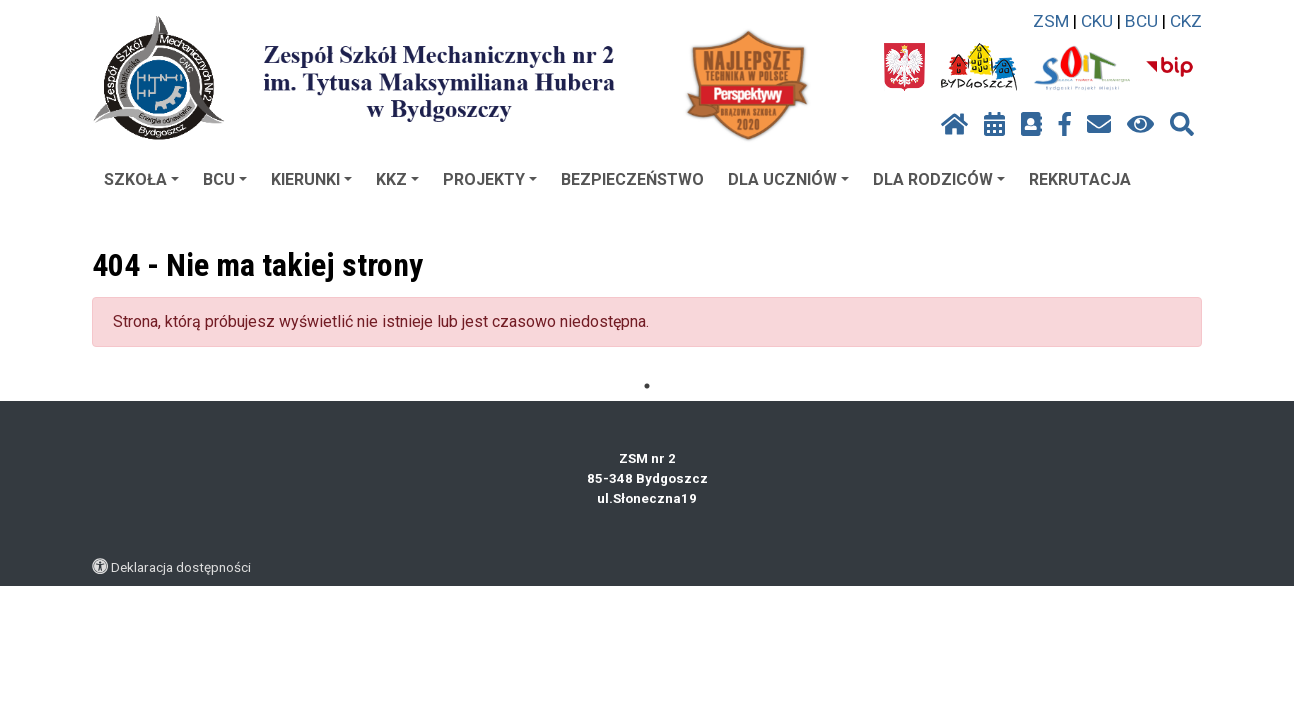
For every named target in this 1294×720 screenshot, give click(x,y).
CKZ (1186, 21)
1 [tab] (647, 386)
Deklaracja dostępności (181, 567)
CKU (1097, 21)
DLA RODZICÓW (939, 179)
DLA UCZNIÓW (788, 179)
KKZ (397, 179)
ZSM (1051, 21)
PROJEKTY (490, 179)
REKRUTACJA (1080, 179)
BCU (1141, 21)
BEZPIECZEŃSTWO (632, 179)
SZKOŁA (141, 179)
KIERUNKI (311, 179)
